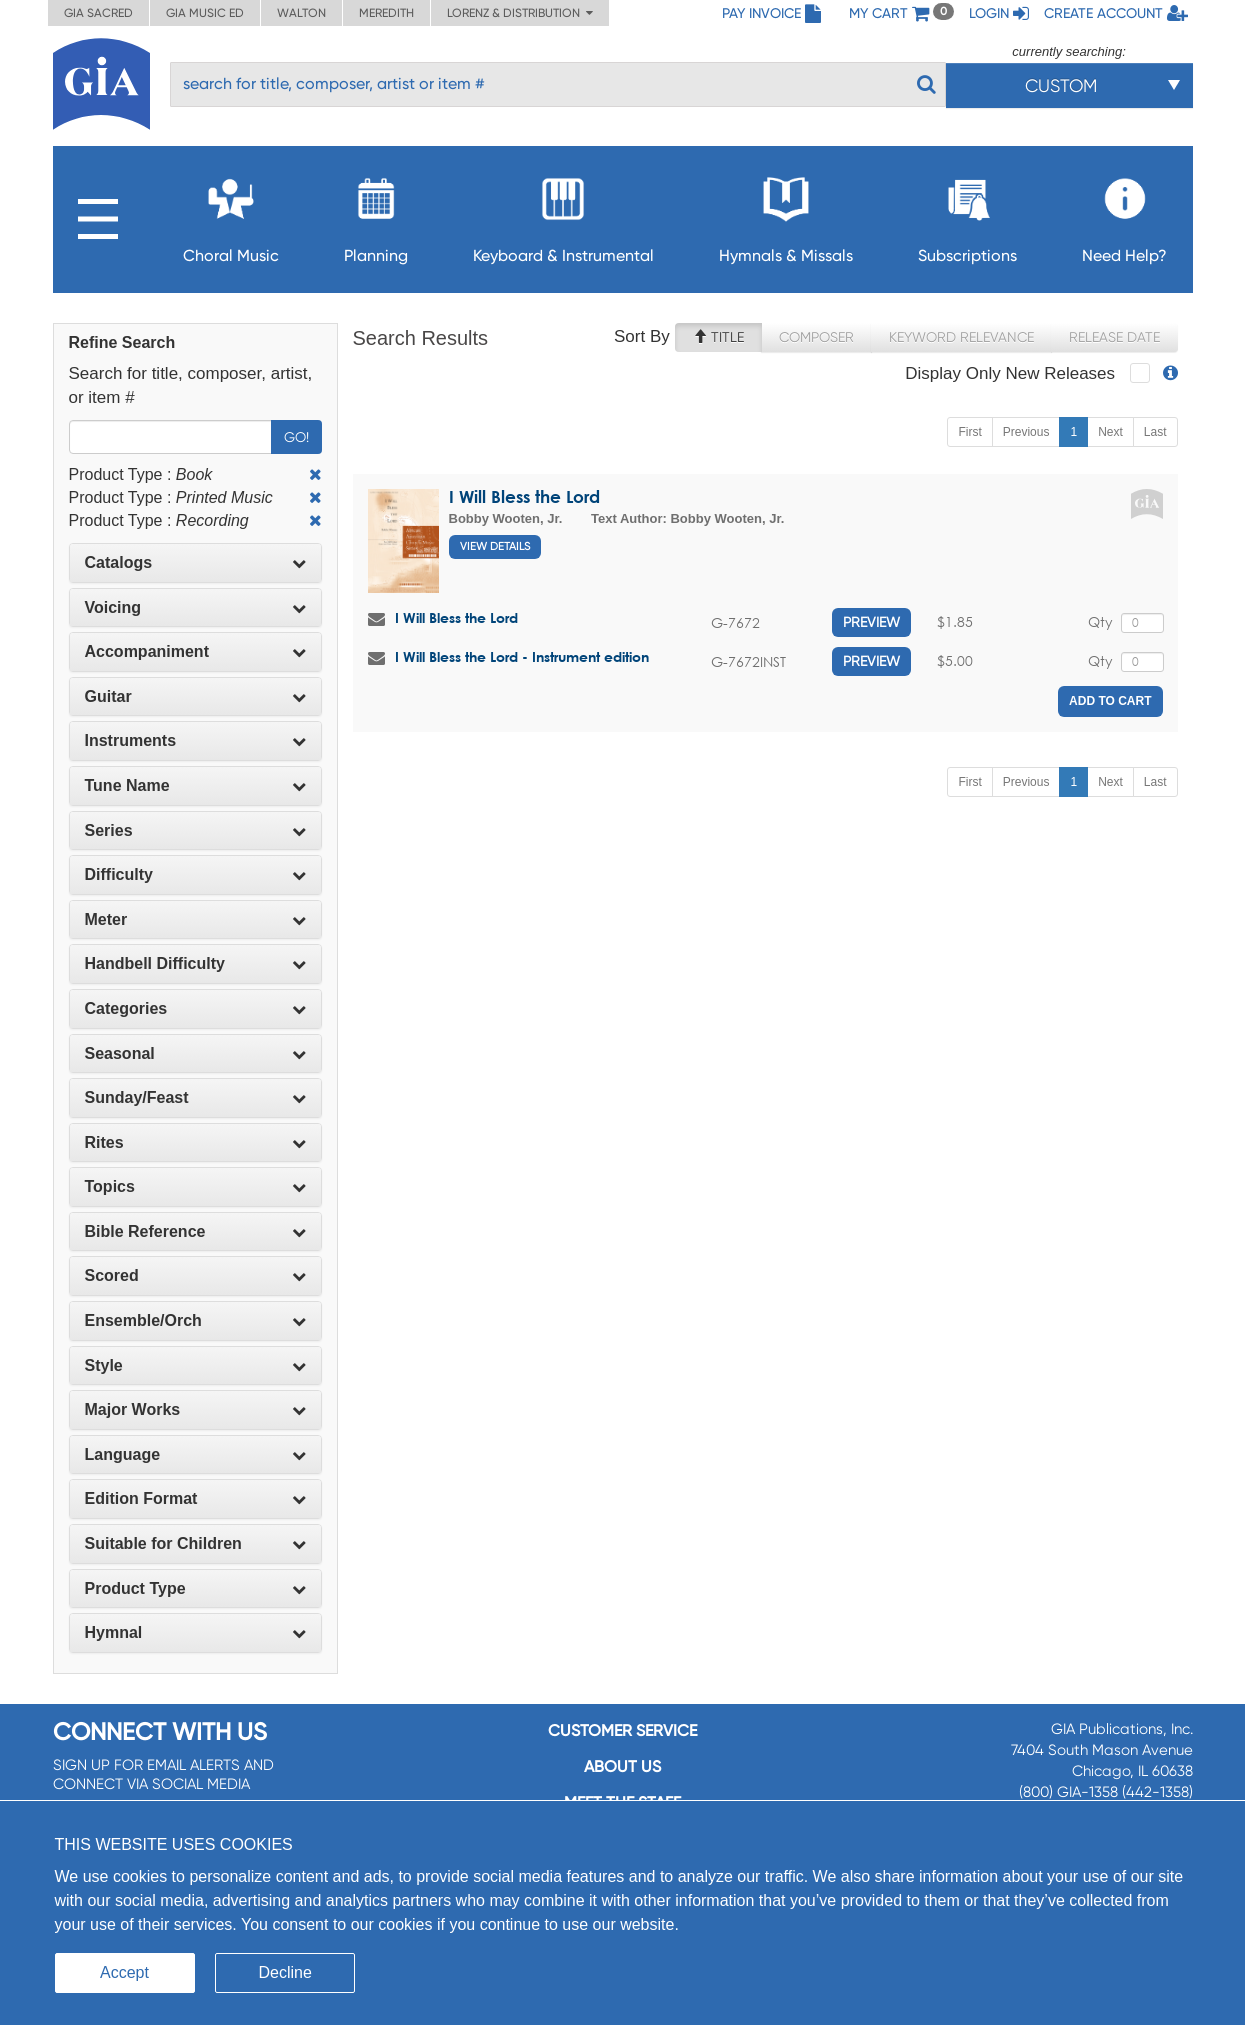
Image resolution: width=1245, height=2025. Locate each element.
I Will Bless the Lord (524, 496)
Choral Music (231, 214)
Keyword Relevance (961, 337)
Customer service (622, 1730)
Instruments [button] (195, 740)
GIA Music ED (205, 13)
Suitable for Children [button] (195, 1543)
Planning (376, 214)
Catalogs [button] (195, 562)
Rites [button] (195, 1142)
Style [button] (195, 1365)
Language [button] (195, 1454)
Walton (301, 13)
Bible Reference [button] (195, 1231)
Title (718, 337)
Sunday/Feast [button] (195, 1097)
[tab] (195, 563)
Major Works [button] (195, 1409)
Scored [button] (195, 1275)
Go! (296, 437)
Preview (871, 622)
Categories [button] (195, 1008)
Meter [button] (195, 919)
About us (622, 1766)
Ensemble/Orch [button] (195, 1320)
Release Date (1114, 337)
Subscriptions (967, 214)
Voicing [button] (195, 607)
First (969, 432)
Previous (1026, 432)
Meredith (386, 13)
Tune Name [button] (195, 785)
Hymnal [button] (195, 1632)
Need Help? (1124, 214)
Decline (285, 1972)
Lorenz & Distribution (520, 13)
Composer (816, 337)
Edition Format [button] (195, 1498)
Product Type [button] (195, 1588)
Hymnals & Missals (786, 214)
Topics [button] (195, 1186)
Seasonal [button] (195, 1053)
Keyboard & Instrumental (563, 214)
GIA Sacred (98, 13)
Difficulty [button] (195, 874)
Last (1155, 432)
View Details (495, 546)
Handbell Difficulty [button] (195, 963)
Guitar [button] (195, 696)
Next (1110, 432)
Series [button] (195, 830)
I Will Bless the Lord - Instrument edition (522, 656)
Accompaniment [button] (195, 651)
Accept (124, 1972)
